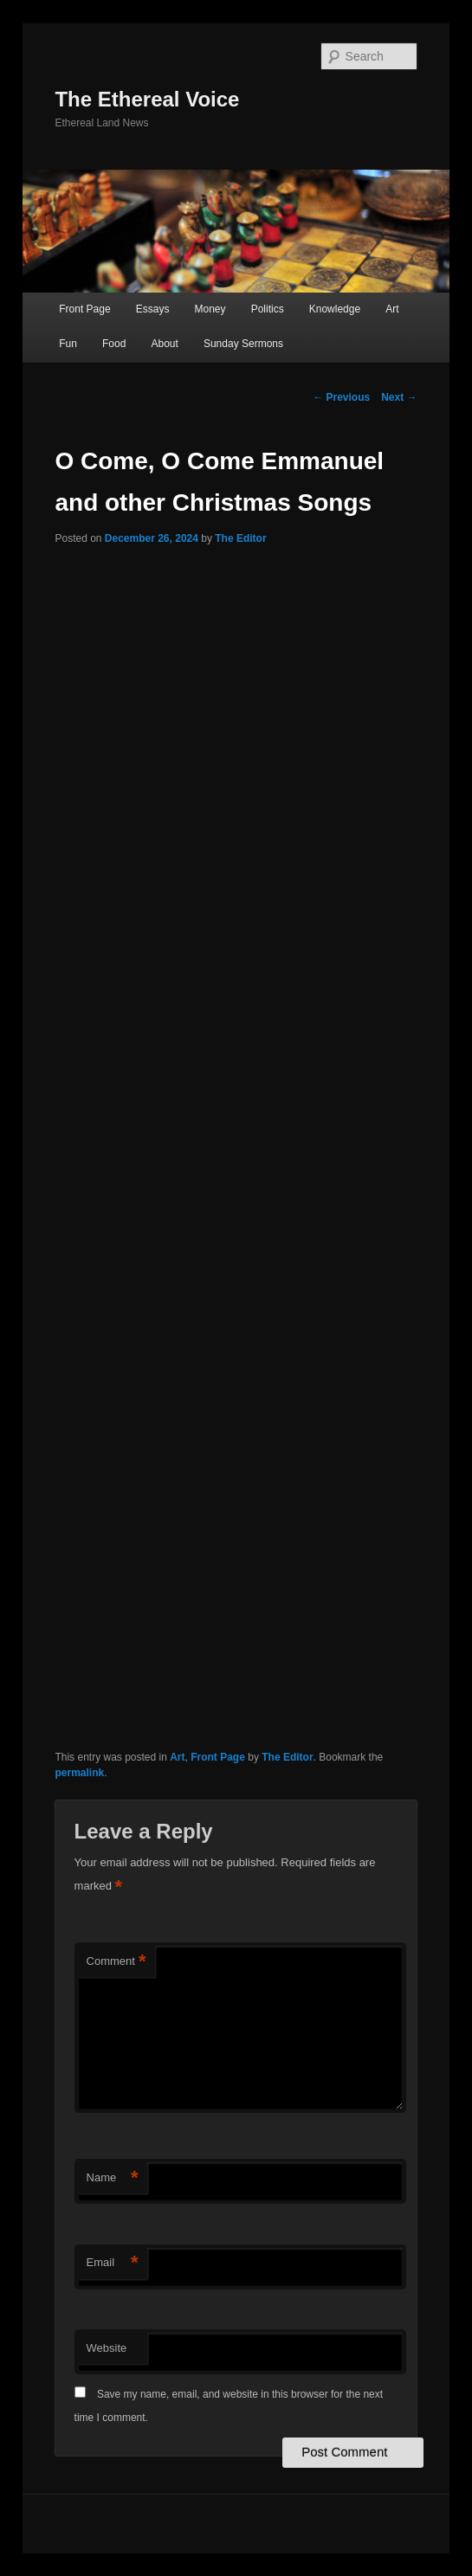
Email (113, 2263)
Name (113, 2178)
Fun (68, 344)
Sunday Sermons (243, 344)
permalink (79, 1773)
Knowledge (334, 309)
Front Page (84, 309)
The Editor (240, 538)
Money (210, 309)
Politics (267, 309)
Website (107, 2347)
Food (114, 344)
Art (391, 309)
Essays (153, 309)
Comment (116, 1961)
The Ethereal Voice (147, 99)
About (164, 344)
